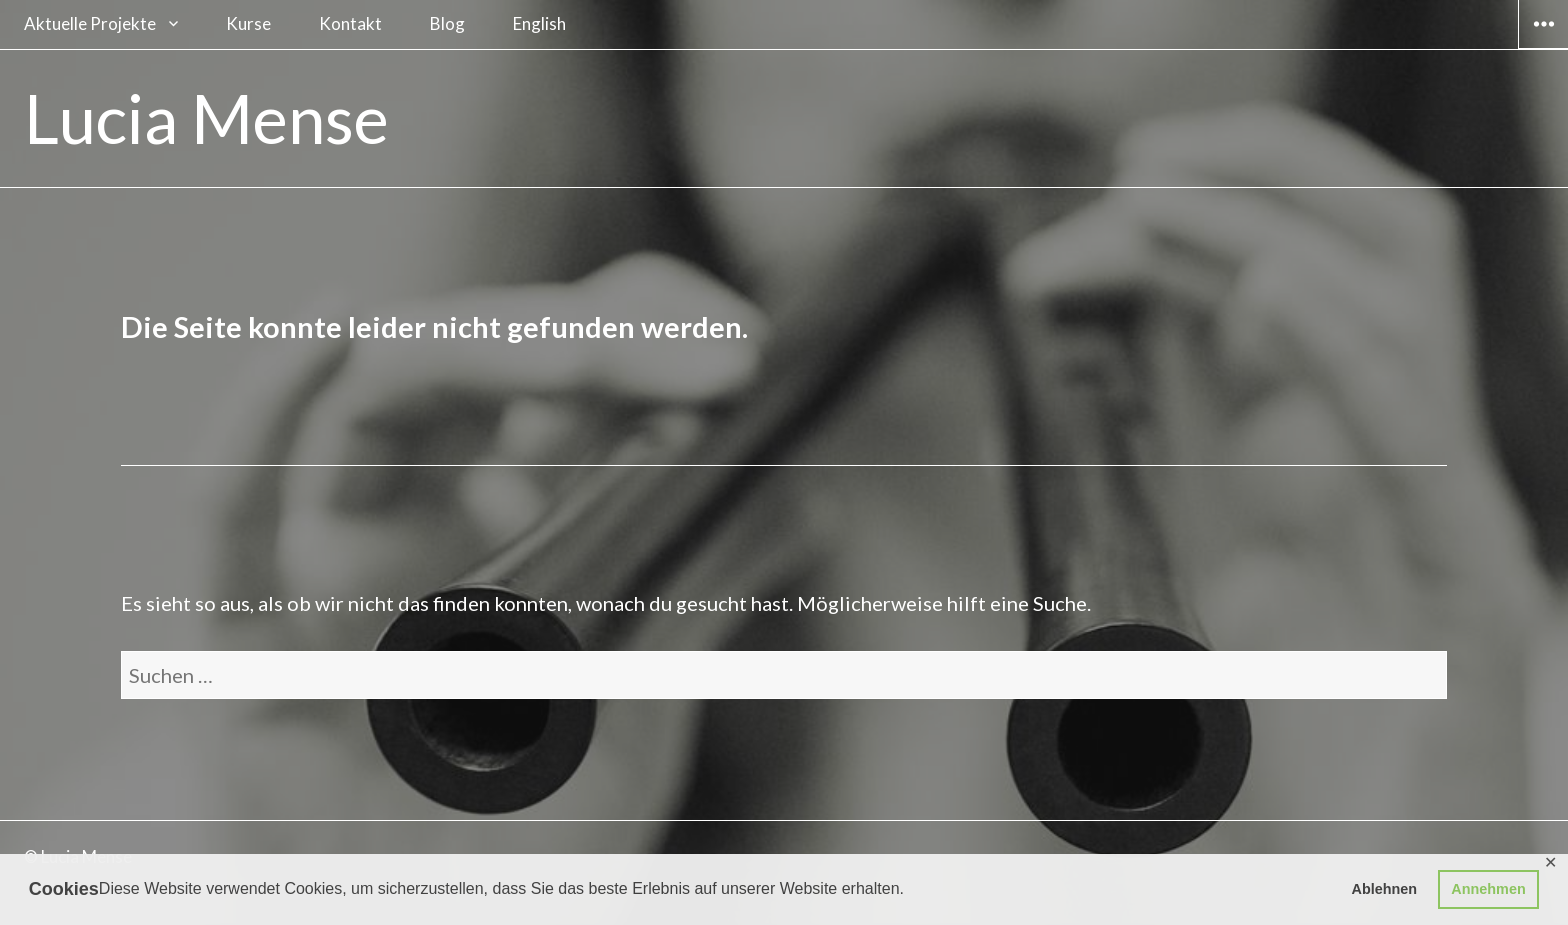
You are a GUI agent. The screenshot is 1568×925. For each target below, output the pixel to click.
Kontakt (350, 23)
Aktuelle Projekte (90, 23)
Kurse (248, 23)
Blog (447, 23)
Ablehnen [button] (1385, 889)
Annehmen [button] (1488, 889)
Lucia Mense (206, 118)
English (539, 23)
